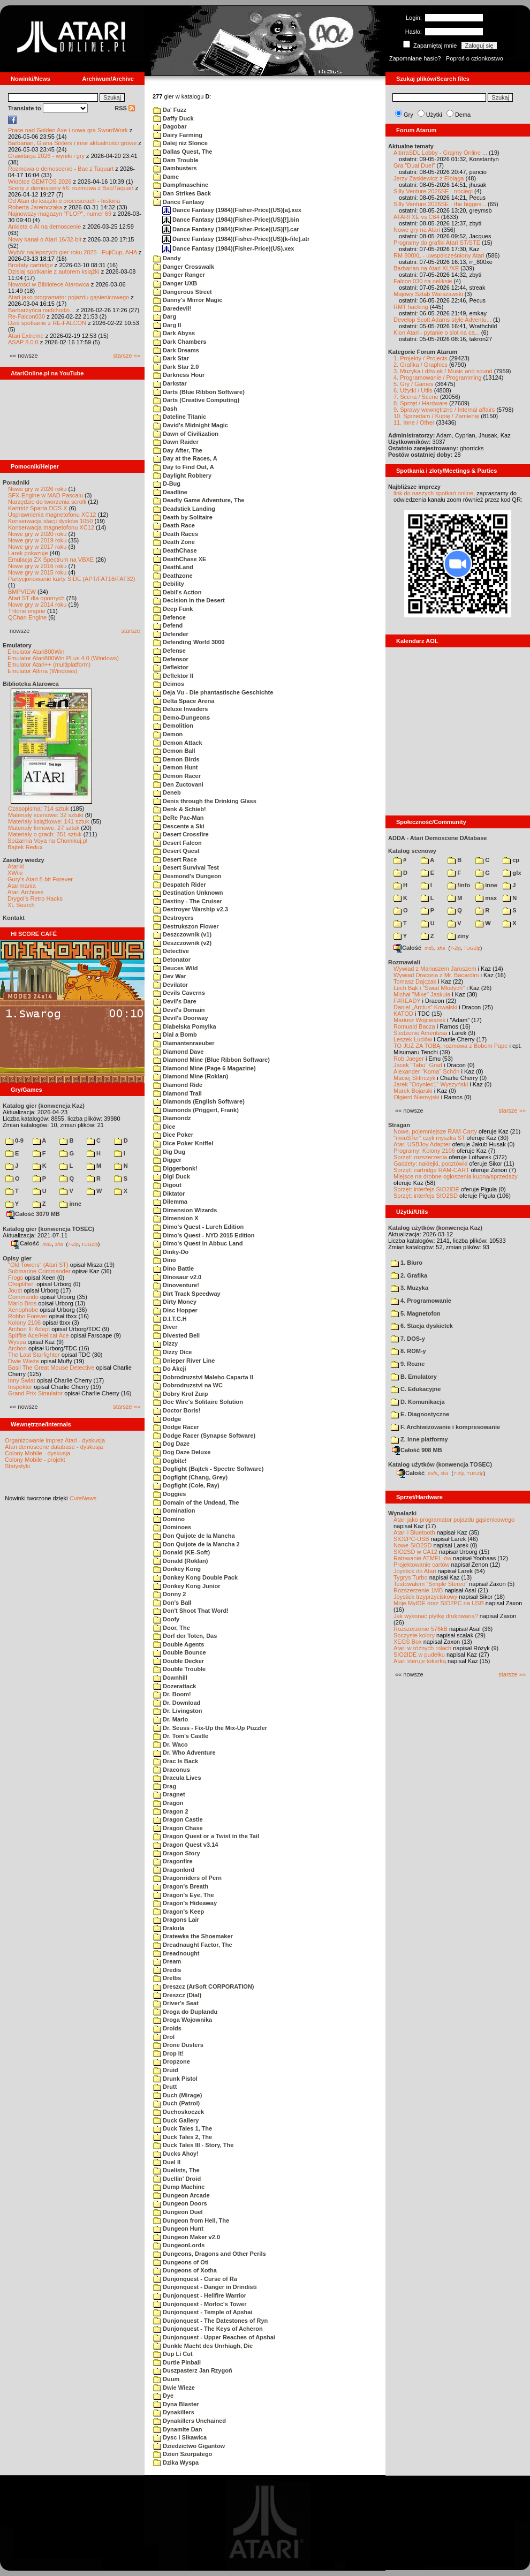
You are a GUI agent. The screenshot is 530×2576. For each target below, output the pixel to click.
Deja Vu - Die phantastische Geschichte (213, 692)
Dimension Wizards (185, 1210)
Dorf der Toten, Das (185, 1636)
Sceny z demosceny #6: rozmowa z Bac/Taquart (71, 188)
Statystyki (17, 1466)
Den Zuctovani (178, 784)
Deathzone (173, 575)
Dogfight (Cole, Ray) (186, 1485)
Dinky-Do (170, 1252)
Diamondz (172, 1118)
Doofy (166, 1619)
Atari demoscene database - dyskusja (54, 1447)
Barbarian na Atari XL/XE (426, 268)
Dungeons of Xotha (185, 2270)
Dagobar (170, 126)
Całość (25, 1243)
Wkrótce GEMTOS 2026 (39, 181)
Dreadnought (176, 1953)
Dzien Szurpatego (182, 2454)
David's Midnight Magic (190, 425)
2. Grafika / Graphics (420, 364)
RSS (125, 108)
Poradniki (16, 482)
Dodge (167, 1419)
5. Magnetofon (416, 1313)
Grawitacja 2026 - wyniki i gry (46, 156)
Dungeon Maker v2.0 (186, 2237)
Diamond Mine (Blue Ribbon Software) (211, 1059)
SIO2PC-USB (411, 1539)
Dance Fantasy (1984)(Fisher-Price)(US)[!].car (230, 229)
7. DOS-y (408, 1338)
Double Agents (178, 1644)
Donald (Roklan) (180, 1561)
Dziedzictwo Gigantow (189, 2446)
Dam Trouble (176, 160)
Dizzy (165, 1343)
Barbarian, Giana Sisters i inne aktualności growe (72, 143)
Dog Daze (171, 1443)
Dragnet (169, 1794)
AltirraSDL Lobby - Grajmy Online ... (440, 152)
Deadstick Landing (184, 508)
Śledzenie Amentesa (420, 1033)
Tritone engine (27, 611)
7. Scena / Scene (415, 397)
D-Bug (166, 483)
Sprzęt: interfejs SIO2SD (425, 1195)
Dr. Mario (170, 1719)
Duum (166, 2379)
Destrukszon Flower (186, 926)
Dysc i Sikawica (180, 2437)
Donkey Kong (177, 1569)
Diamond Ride (177, 1085)
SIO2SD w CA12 (415, 1551)
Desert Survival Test (186, 867)
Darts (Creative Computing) (196, 400)
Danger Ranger (179, 274)
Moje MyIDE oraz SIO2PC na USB (438, 1603)
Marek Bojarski (413, 1090)
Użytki (434, 114)
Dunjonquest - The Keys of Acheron (208, 2328)
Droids (167, 2028)
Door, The (171, 1628)
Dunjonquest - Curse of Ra (195, 2279)
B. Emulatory (414, 1376)
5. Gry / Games (413, 384)
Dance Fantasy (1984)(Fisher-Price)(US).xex (228, 248)
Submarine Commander (39, 1271)
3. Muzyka (409, 1288)
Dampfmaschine (180, 185)
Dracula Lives (177, 1777)
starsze (131, 631)
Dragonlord (173, 1870)
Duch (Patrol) (176, 2103)
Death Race (174, 525)
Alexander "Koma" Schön (426, 1071)
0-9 (14, 1140)
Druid (165, 2070)
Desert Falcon (177, 843)
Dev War (169, 976)
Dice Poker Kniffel (183, 1143)
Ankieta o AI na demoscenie (44, 226)
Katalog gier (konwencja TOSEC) (48, 1229)
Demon (168, 734)
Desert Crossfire (181, 834)
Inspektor (20, 1387)
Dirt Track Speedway (187, 1293)
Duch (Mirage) (177, 2095)
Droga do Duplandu (185, 2011)
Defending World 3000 (188, 642)
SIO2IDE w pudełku (419, 1654)
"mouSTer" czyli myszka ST (429, 1138)
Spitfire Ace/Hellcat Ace (38, 1335)
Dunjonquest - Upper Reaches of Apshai (214, 2337)
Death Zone (174, 542)
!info (459, 885)
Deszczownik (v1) (182, 934)
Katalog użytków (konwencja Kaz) (435, 1228)
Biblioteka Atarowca (31, 684)
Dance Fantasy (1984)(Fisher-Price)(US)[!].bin (230, 219)
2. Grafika (409, 1275)
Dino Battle (173, 1268)
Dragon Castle (178, 1819)
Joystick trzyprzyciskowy (425, 1596)
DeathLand (173, 567)
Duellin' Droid (177, 2178)
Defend (168, 625)
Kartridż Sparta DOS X (37, 508)
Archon (17, 1348)
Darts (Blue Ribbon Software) (199, 392)
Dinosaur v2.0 (177, 1277)
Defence (169, 617)
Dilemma (170, 1201)
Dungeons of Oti (181, 2262)
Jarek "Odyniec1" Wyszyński (430, 1084)
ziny (458, 936)
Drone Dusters (178, 2045)
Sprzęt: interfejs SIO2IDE (426, 1189)
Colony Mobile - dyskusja (37, 1453)
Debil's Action (177, 592)
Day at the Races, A (185, 458)
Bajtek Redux (24, 847)
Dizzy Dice (172, 1352)
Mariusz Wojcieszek (419, 1020)
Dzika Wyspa (176, 2462)
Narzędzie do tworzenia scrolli (47, 501)
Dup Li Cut (173, 2354)
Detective (171, 951)
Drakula (168, 1928)
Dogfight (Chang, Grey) (190, 1477)
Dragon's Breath (180, 1886)
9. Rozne (408, 1364)
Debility (168, 583)
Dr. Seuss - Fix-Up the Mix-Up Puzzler (210, 1728)
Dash (165, 408)
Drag (164, 1786)
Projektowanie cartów (421, 1564)
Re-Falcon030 (26, 316)
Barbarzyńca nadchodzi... (41, 310)
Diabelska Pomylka (184, 1026)
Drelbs (167, 1978)
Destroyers (173, 918)
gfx (512, 873)
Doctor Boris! (176, 1410)
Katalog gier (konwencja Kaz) (44, 1105)
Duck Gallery (176, 2120)
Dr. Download (176, 1702)
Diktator (169, 1193)
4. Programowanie (421, 1300)
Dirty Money (174, 1301)
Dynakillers (173, 2412)
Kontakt (14, 918)
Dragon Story (176, 1853)
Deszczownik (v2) (182, 943)
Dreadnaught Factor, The (192, 1945)
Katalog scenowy (412, 851)
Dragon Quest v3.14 (185, 1844)
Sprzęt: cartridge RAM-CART (431, 1170)
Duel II (166, 2162)
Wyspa (17, 1342)
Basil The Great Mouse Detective (51, 1367)
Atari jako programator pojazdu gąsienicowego (68, 297)
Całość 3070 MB (33, 1214)
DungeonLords (179, 2245)
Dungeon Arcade (181, 2195)
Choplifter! (21, 1284)
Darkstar (170, 383)
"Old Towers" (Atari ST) (38, 1264)
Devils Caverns (179, 992)
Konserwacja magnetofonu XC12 (51, 527)
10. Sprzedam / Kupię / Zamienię (436, 416)
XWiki (14, 873)
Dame (166, 176)
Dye (163, 2395)
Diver (165, 1327)
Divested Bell (176, 1335)
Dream (167, 1961)
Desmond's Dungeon (187, 876)
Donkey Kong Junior (187, 1586)
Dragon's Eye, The (183, 1895)
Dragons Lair (176, 1919)
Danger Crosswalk (183, 266)
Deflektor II (173, 676)
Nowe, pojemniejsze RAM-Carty (435, 1131)
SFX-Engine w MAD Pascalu (45, 495)
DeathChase (175, 550)
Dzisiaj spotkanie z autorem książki (54, 271)
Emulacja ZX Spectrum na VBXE (51, 559)
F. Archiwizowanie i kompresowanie (445, 1427)
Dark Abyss (174, 333)
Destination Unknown (188, 892)
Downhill (170, 1677)
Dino (164, 1260)
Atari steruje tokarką (419, 1661)
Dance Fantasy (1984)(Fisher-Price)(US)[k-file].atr (235, 239)
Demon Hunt (175, 767)
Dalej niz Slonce (180, 143)
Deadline (170, 492)
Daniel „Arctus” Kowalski (425, 1007)
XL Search (21, 905)
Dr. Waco (170, 1744)
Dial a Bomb (175, 1034)
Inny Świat (21, 1380)
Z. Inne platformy (419, 1439)
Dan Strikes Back (182, 193)
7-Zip (73, 1244)
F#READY (407, 1001)
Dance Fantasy (179, 202)
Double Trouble (179, 1669)
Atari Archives (25, 892)
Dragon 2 (170, 1811)
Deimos (168, 684)
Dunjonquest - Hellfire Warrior (199, 2295)
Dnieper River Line (184, 1360)
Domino (169, 1519)
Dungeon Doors (180, 2203)
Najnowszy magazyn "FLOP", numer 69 (59, 213)
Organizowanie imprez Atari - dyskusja (55, 1440)
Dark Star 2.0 (176, 367)
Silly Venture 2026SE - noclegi (433, 191)
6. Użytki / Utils (413, 390)
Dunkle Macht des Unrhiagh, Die (203, 2346)
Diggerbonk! (175, 1168)
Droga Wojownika (182, 2019)
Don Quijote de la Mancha (194, 1535)
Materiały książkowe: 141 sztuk (48, 821)
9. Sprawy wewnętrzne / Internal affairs (444, 409)
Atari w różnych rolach (422, 1648)
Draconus (171, 1769)
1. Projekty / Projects (420, 358)
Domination (174, 1510)
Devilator (170, 984)
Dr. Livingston (177, 1711)
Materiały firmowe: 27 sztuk (43, 828)
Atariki (15, 866)
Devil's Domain (179, 1010)
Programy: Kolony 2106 (424, 1150)
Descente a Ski (179, 826)
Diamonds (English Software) (199, 1101)
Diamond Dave (178, 1051)
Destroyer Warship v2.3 (190, 909)
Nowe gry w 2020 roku (37, 534)
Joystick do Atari (414, 1571)
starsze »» (126, 355)
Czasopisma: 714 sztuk (38, 808)
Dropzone (171, 2061)
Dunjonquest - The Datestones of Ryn (210, 2320)
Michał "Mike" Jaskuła (421, 994)
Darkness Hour (179, 375)
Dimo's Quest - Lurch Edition (198, 1226)
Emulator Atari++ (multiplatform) (48, 664)
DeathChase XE (179, 559)
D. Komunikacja (418, 1402)
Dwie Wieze (174, 2387)
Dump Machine (179, 2187)
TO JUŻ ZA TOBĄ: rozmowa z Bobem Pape (450, 1046)
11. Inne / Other (413, 422)
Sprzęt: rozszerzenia (420, 1157)
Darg (164, 316)
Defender (170, 634)
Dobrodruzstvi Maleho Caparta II (203, 1377)
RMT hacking (410, 307)
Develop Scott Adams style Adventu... (442, 319)
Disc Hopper (175, 1310)
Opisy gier (17, 1258)
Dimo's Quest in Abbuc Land (198, 1243)
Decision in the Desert (189, 600)
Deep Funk (173, 609)
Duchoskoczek (178, 2112)
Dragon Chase (178, 1828)
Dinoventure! (176, 1285)
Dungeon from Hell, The (191, 2220)
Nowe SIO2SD (412, 1545)
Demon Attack (177, 742)
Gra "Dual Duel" (414, 165)
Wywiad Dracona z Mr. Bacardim (436, 975)
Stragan (399, 1125)
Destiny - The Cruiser (187, 901)
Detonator (172, 959)
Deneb (167, 792)
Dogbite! (170, 1460)
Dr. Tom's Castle (180, 1736)
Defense (169, 650)
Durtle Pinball (177, 2362)
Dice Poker (173, 1134)
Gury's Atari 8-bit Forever (40, 879)
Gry (408, 114)
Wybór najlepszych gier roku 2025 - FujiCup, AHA (72, 252)
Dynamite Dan (177, 2429)
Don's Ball (172, 1602)
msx (486, 898)
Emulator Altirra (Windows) (42, 671)
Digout (167, 1185)
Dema (463, 114)
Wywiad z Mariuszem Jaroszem (434, 968)
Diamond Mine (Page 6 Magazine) (204, 1068)
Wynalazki (402, 1513)
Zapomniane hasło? (415, 58)
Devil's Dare (174, 1001)
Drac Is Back (175, 1761)
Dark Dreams (176, 350)
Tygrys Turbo (410, 1577)
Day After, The (177, 450)
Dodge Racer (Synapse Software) (204, 1435)
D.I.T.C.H (170, 1319)
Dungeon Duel (178, 2212)
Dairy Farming (177, 135)
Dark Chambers (179, 341)
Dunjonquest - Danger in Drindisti (204, 2287)
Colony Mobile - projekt (35, 1459)
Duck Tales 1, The (182, 2128)
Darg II (167, 325)
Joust (15, 1290)
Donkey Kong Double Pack (195, 1577)
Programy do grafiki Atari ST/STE (436, 242)
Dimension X (176, 1218)
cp (511, 860)
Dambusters (175, 168)
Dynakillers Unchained (189, 2421)
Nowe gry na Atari (416, 229)
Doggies (169, 1494)
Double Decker (178, 1661)
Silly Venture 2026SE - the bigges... (439, 204)
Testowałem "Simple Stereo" (430, 1584)
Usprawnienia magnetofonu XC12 (52, 514)
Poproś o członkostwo (474, 58)
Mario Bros (22, 1303)
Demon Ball (174, 750)
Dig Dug (169, 1152)
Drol (164, 2037)
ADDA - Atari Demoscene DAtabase (437, 838)
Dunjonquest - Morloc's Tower (199, 2304)
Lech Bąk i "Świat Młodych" (429, 988)
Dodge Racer (176, 1427)
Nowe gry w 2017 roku (37, 546)
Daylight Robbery (182, 475)
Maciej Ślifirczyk (414, 1078)
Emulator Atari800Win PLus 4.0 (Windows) (63, 658)
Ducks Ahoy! (176, 2153)
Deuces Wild (175, 968)
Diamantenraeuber (184, 1043)
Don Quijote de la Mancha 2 (196, 1544)
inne (70, 1203)
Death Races (175, 534)
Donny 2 (169, 1594)
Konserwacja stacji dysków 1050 (50, 521)
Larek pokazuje (28, 553)
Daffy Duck (173, 118)
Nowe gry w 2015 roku (37, 572)
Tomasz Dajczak (414, 981)
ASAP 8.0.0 (23, 342)
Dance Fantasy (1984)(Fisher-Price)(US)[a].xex (231, 210)
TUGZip (90, 1244)
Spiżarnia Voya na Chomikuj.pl (47, 840)
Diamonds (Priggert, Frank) (196, 1110)
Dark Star (171, 358)
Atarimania (21, 885)
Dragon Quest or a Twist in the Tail (206, 1836)
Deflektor (170, 667)
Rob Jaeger (408, 1058)
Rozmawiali (404, 962)
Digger (167, 1160)
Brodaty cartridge (30, 265)
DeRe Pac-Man (178, 817)
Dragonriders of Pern (187, 1878)
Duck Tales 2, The (182, 2137)
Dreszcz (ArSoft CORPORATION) (203, 1986)
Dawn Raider (176, 442)
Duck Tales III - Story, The (193, 2145)
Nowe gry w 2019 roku (37, 540)
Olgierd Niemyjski (416, 1097)
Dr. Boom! (172, 1694)
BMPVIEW (22, 591)
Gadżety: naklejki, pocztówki (430, 1163)
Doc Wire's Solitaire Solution (198, 1402)
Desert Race (175, 859)
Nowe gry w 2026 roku (37, 489)
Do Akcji (169, 1368)
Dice (164, 1126)
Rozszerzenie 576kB (420, 1629)
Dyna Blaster (176, 2404)
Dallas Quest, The (182, 151)
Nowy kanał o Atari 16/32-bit (44, 239)
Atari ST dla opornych (36, 598)
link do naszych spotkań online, (434, 493)
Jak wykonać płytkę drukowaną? (435, 1616)
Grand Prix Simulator (35, 1393)
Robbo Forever (27, 1316)
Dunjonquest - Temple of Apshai (203, 2312)
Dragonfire (173, 1861)
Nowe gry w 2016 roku (37, 566)
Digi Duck (171, 1176)
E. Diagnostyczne (420, 1414)
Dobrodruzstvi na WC (188, 1385)
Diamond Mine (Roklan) (190, 1076)
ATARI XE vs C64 (416, 217)
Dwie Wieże (23, 1361)
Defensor (170, 659)
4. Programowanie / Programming (437, 377)
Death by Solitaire (183, 517)
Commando (23, 1297)
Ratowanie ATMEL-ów (422, 1558)
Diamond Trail (177, 1093)
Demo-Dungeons (181, 717)
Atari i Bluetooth (414, 1532)
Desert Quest (176, 851)
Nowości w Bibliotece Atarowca (48, 284)
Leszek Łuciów (412, 1039)
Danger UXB (175, 283)
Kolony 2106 (24, 1322)
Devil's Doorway (180, 1018)
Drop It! (168, 2053)
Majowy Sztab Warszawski (428, 294)
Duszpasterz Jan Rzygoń (192, 2370)
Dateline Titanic (179, 416)
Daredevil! (172, 308)
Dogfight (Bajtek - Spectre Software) (208, 1468)
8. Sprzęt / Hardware (420, 403)
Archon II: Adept (29, 1329)
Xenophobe (23, 1309)
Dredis (167, 1970)
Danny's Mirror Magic (187, 300)
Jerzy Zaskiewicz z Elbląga (428, 178)
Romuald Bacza (414, 1026)
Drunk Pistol (175, 2078)
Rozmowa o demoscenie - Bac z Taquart (60, 168)
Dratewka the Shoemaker (193, 1936)
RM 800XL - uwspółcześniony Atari (438, 255)
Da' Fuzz (169, 110)
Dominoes (172, 1527)
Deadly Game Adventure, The (198, 500)
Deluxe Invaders (180, 709)
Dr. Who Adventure (184, 1752)
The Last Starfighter (34, 1354)
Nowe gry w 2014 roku (37, 604)
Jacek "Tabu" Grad (417, 1065)
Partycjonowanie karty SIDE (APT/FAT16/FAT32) (71, 579)
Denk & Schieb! (179, 809)
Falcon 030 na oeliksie (422, 281)
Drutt (165, 2086)
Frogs (15, 1277)
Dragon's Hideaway (185, 1903)
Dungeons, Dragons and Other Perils (209, 2253)
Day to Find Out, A (183, 467)
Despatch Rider (179, 884)
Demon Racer (177, 776)
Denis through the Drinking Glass (204, 801)
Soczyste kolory (414, 1635)
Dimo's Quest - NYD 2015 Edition (203, 1235)
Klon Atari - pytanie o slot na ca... (436, 332)
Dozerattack (174, 1686)
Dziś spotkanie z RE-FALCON (47, 323)
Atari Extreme (26, 336)
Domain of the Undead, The (196, 1502)
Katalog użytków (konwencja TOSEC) (440, 1464)
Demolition (173, 725)
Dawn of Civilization (185, 433)
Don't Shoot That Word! (191, 1610)
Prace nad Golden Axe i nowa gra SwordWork (68, 130)
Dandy (167, 258)
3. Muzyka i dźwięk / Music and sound (443, 371)
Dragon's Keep (178, 1911)
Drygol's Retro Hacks (35, 898)
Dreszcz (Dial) (177, 1995)
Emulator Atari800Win (35, 651)
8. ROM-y (408, 1351)
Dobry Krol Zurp (180, 1394)
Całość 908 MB (417, 1450)
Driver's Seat (176, 2003)
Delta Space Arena (183, 701)
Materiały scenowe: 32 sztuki (46, 815)
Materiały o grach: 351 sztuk (45, 834)
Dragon (168, 1803)
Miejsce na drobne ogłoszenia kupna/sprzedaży (455, 1176)
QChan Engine (27, 617)
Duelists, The (176, 2170)
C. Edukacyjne (416, 1389)
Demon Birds (176, 759)
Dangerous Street (182, 292)
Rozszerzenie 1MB (418, 1590)
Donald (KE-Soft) (181, 1552)
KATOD (403, 1013)
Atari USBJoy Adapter (421, 1144)
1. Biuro (406, 1262)
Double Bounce (179, 1652)
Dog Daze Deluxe (181, 1452)
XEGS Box (407, 1641)
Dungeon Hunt (178, 2228)
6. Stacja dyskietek (422, 1326)
